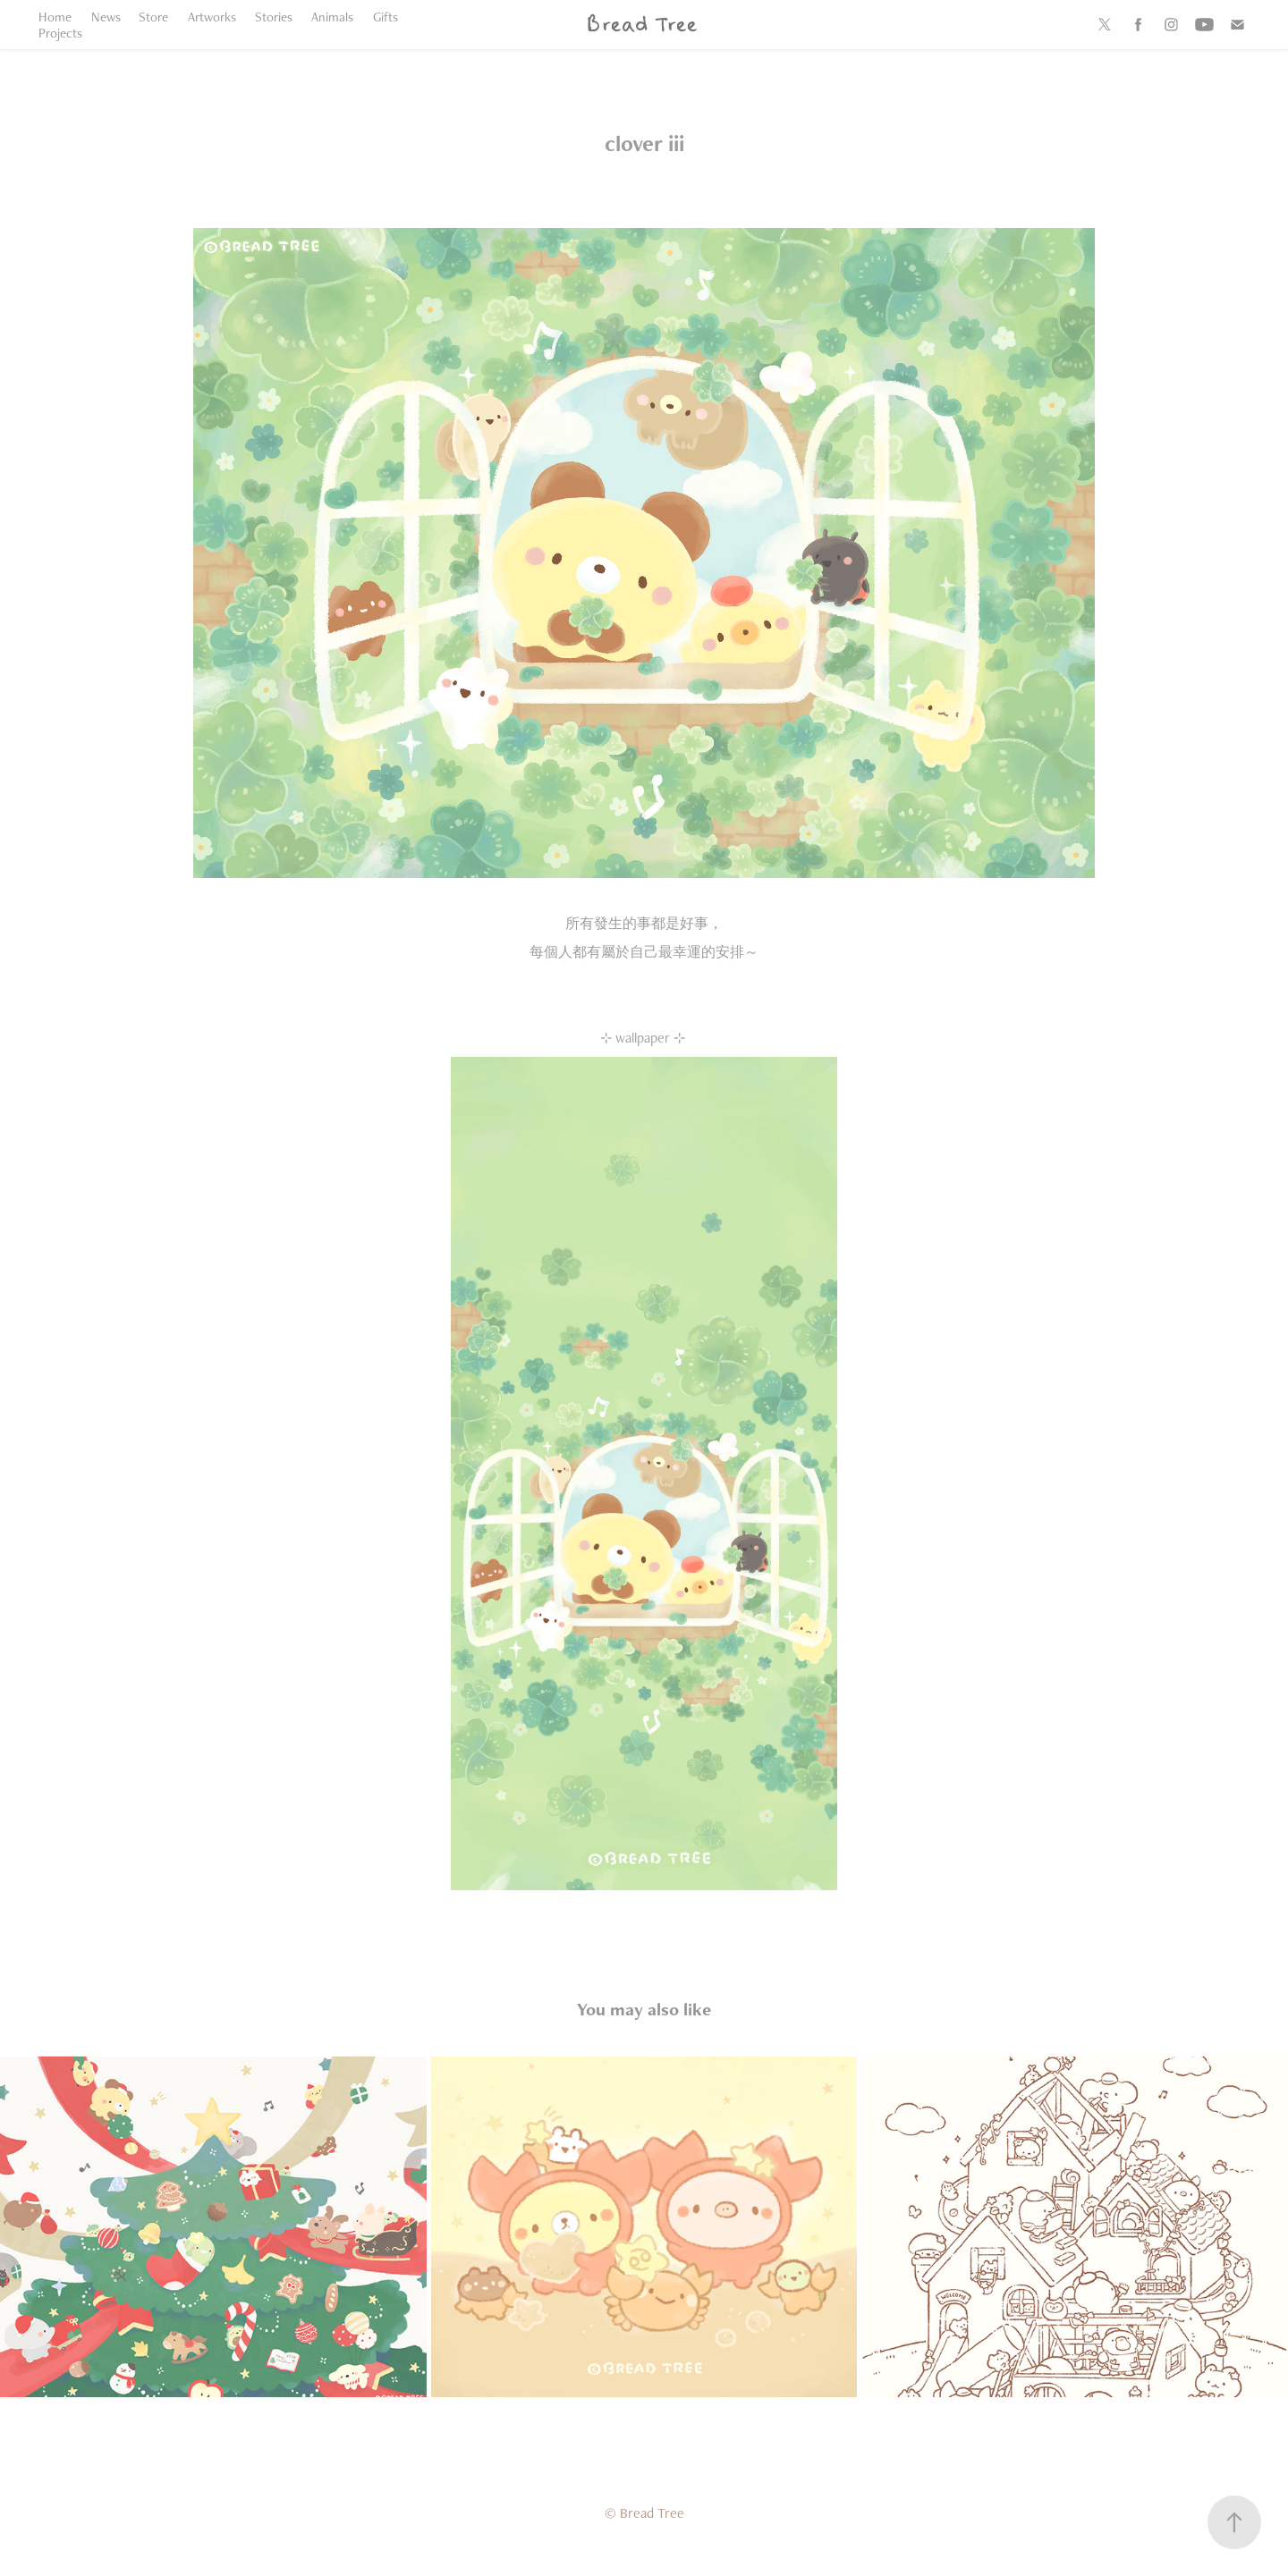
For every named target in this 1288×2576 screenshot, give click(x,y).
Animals (332, 16)
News (106, 16)
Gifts (385, 16)
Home (55, 16)
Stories (273, 16)
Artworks (212, 16)
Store (153, 16)
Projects (60, 32)
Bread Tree (641, 24)
